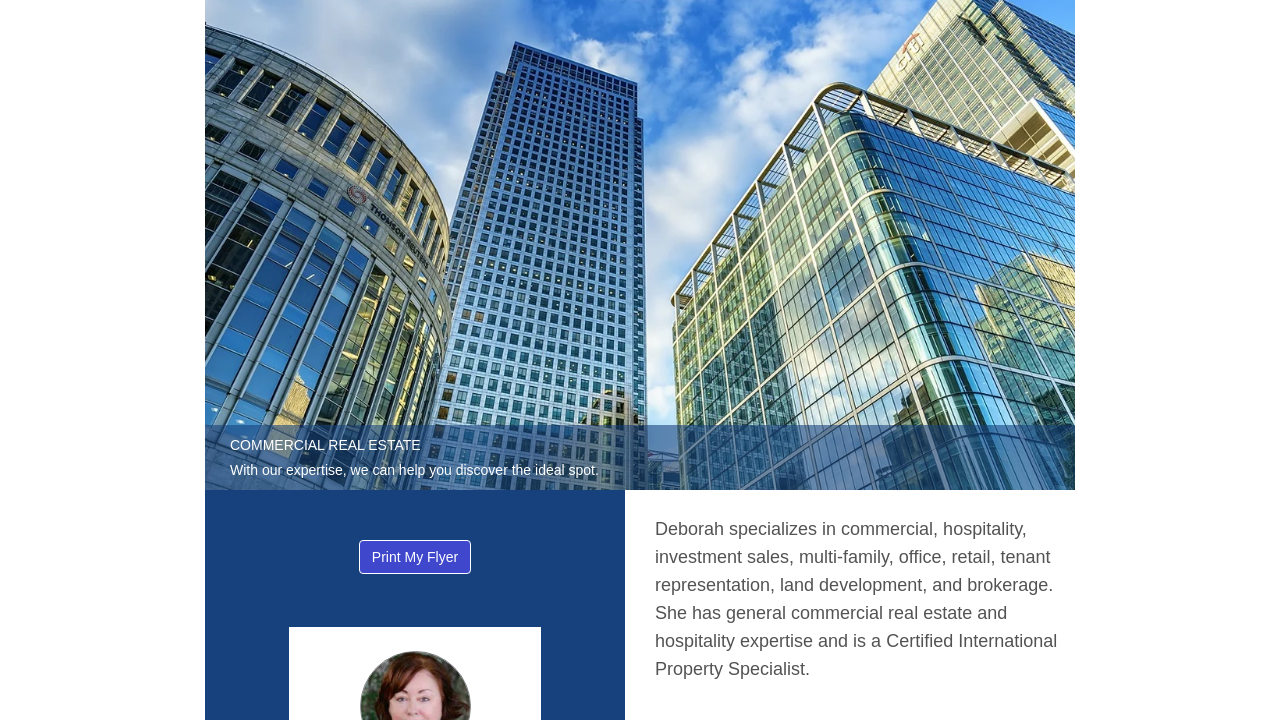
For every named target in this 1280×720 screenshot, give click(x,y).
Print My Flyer (415, 557)
